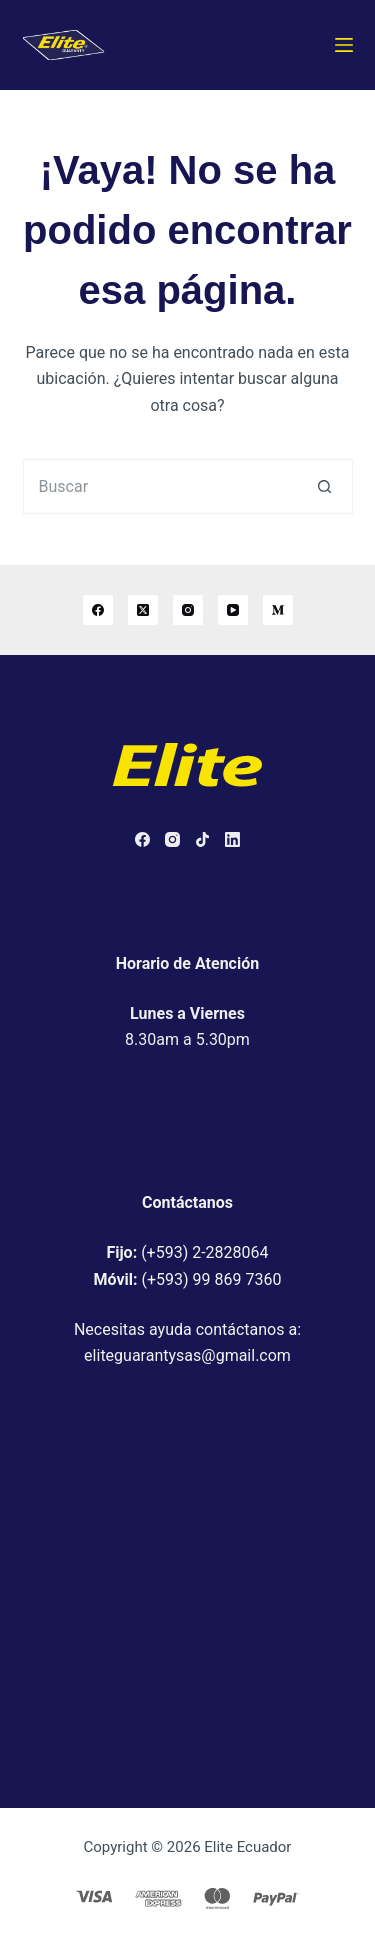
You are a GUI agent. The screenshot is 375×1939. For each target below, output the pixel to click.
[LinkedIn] (232, 839)
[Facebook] (98, 610)
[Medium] (278, 610)
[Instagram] (188, 610)
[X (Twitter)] (143, 610)
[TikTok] (202, 839)
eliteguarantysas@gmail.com (187, 1355)
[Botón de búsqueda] (325, 486)
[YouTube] (233, 610)
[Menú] (344, 45)
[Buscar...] (160, 486)
